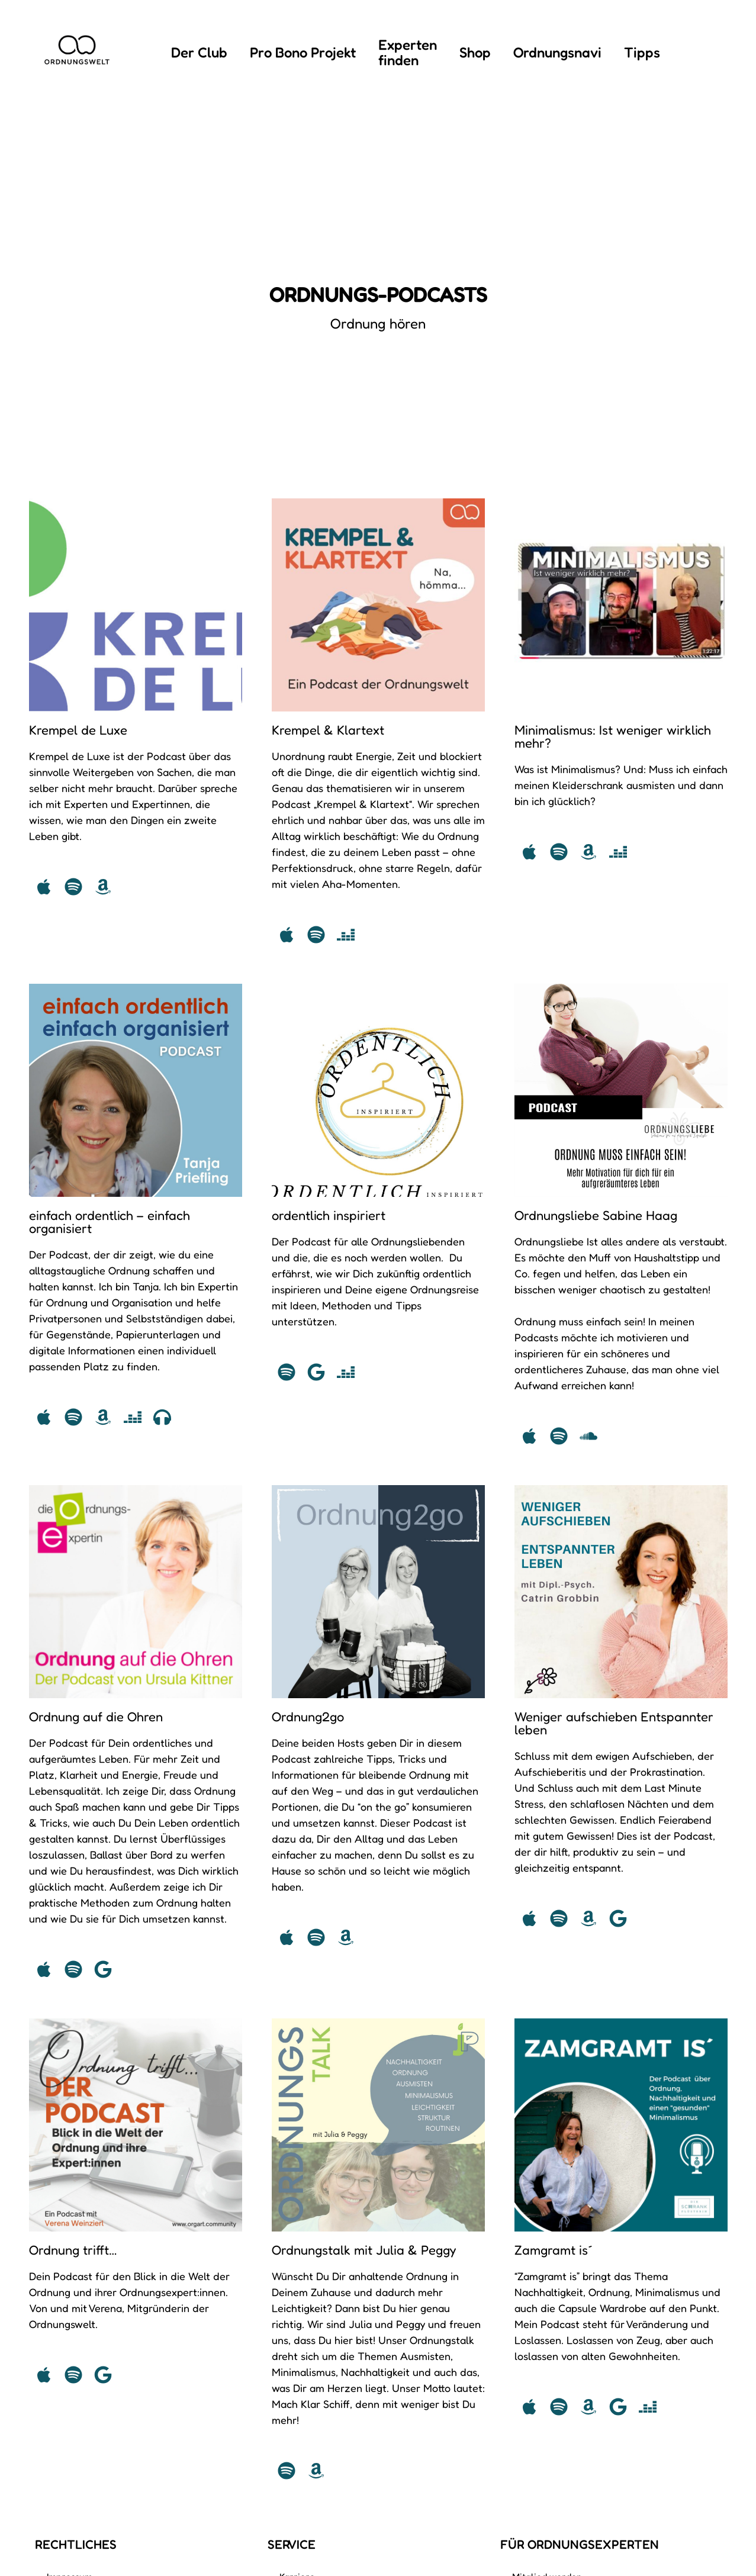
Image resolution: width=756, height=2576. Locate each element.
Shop (475, 52)
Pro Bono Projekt (303, 52)
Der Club (199, 52)
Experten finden (407, 52)
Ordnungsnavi (557, 52)
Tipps (642, 52)
